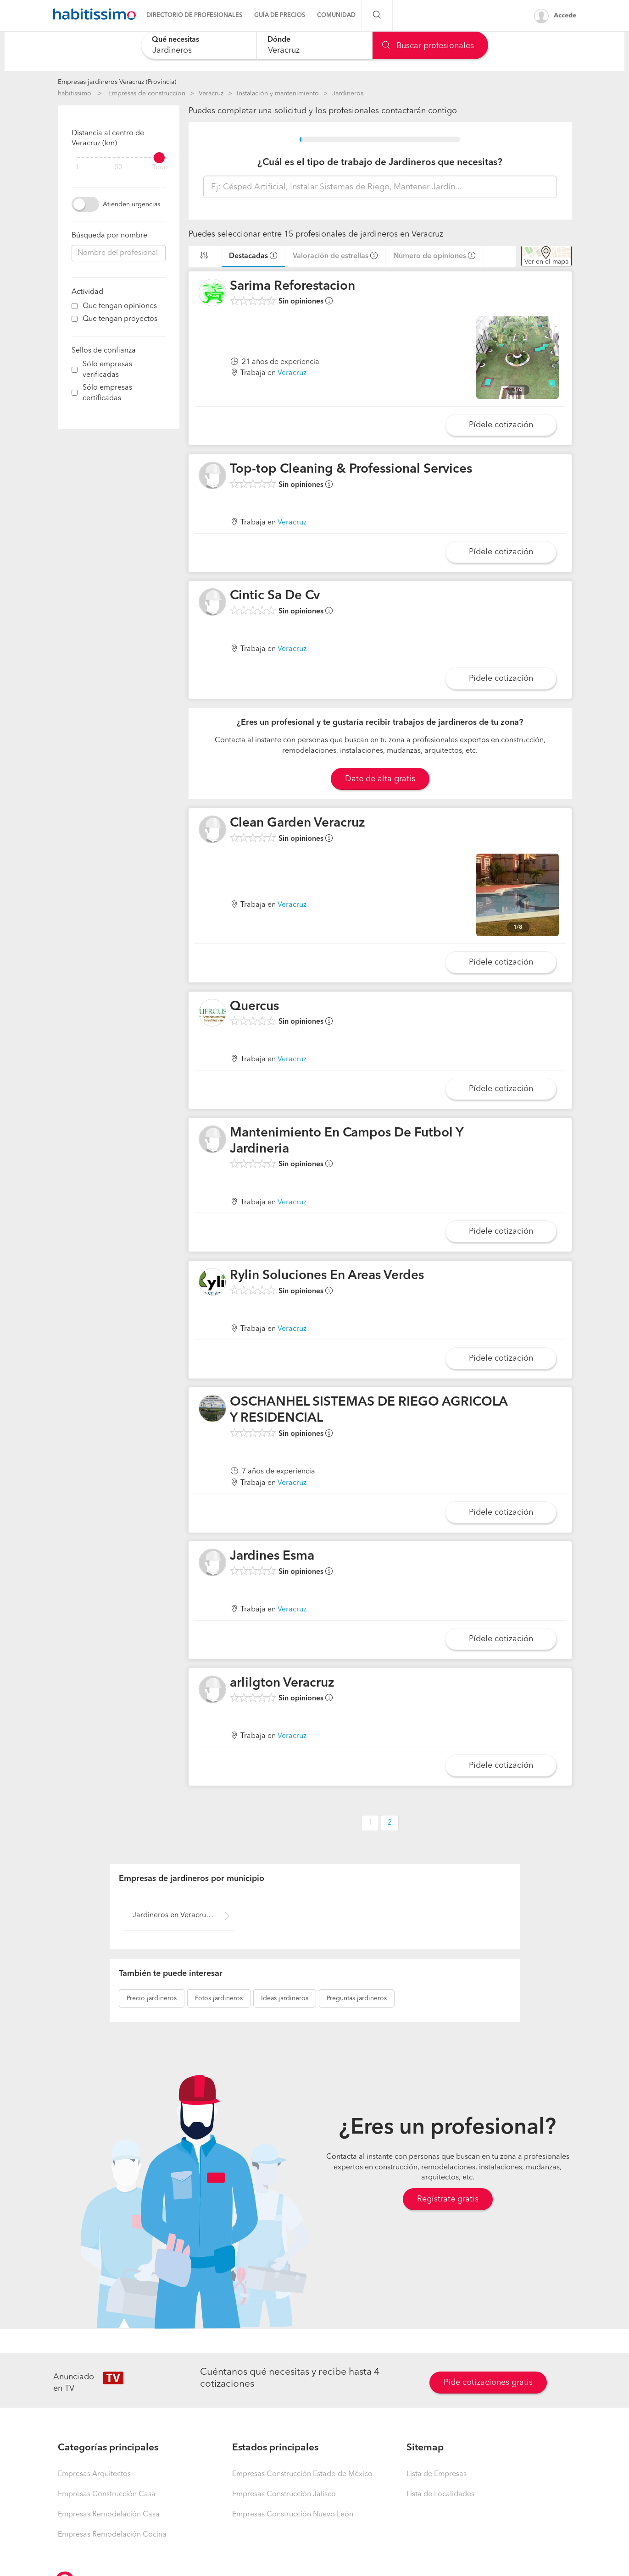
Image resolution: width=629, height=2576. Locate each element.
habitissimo (74, 93)
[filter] (119, 157)
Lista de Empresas (436, 2474)
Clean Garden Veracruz (297, 823)
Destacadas (248, 256)
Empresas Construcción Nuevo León (292, 2514)
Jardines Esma (272, 1556)
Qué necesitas (175, 40)
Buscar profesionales (428, 46)
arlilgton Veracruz (282, 1683)
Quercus (254, 1006)
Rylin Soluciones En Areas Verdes (327, 1275)
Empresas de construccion (146, 93)
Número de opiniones (429, 256)
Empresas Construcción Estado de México (302, 2474)
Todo (160, 167)
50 (118, 167)
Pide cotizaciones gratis (488, 2382)
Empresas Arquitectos (94, 2474)
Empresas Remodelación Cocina (112, 2534)
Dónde (278, 40)
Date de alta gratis (380, 779)
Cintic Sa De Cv (275, 596)
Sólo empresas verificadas (107, 370)
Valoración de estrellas (330, 256)
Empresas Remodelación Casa (109, 2514)
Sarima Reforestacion (292, 286)
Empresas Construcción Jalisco (284, 2494)
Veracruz (211, 93)
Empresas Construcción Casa (107, 2494)
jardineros (152, 1998)
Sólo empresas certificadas (107, 393)
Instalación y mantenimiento (278, 93)
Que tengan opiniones (120, 306)
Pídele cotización (501, 425)
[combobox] (199, 45)
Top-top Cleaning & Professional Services (351, 469)
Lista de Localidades (440, 2494)
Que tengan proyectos (120, 319)
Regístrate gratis (448, 2199)
